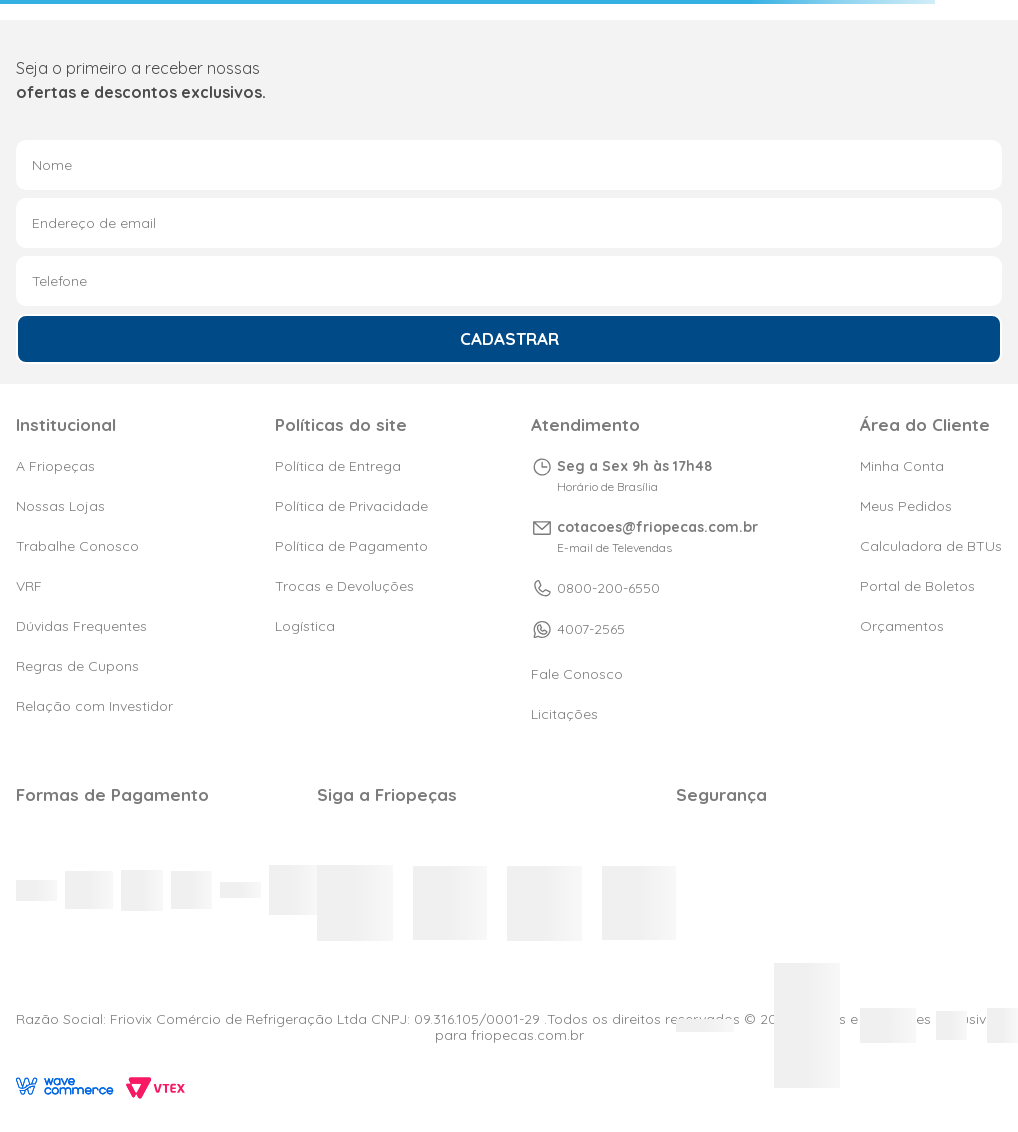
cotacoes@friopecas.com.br (657, 527)
